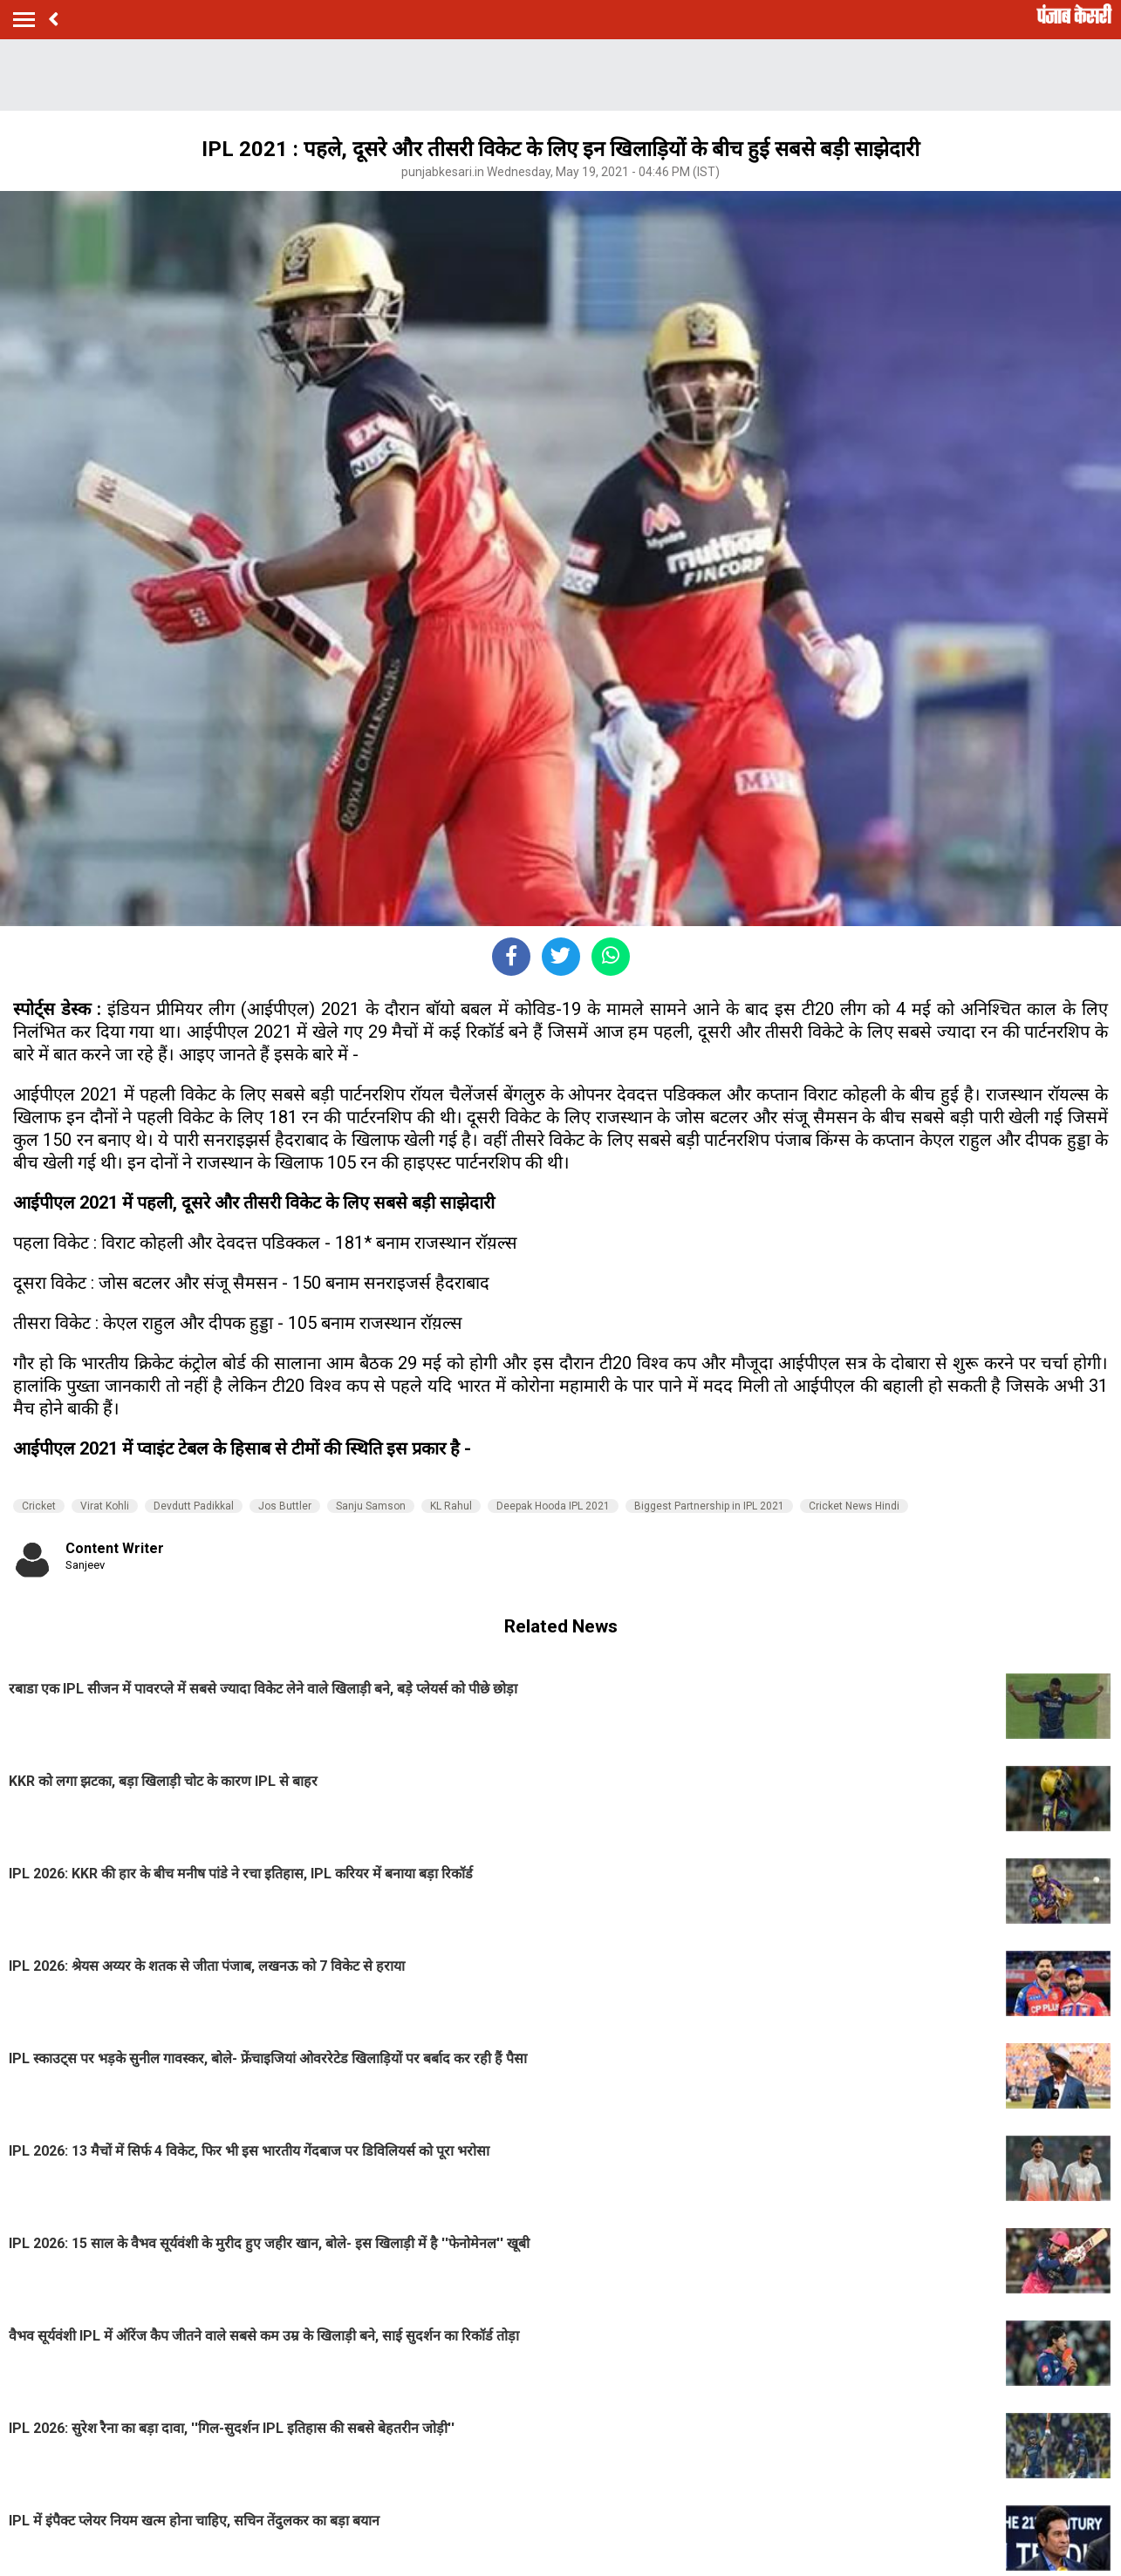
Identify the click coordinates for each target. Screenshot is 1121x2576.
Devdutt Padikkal (194, 1506)
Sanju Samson (371, 1506)
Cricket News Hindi (854, 1506)
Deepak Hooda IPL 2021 (553, 1506)
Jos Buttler (284, 1506)
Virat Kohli (104, 1506)
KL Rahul (451, 1506)
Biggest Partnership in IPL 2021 (709, 1506)
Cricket (39, 1506)
